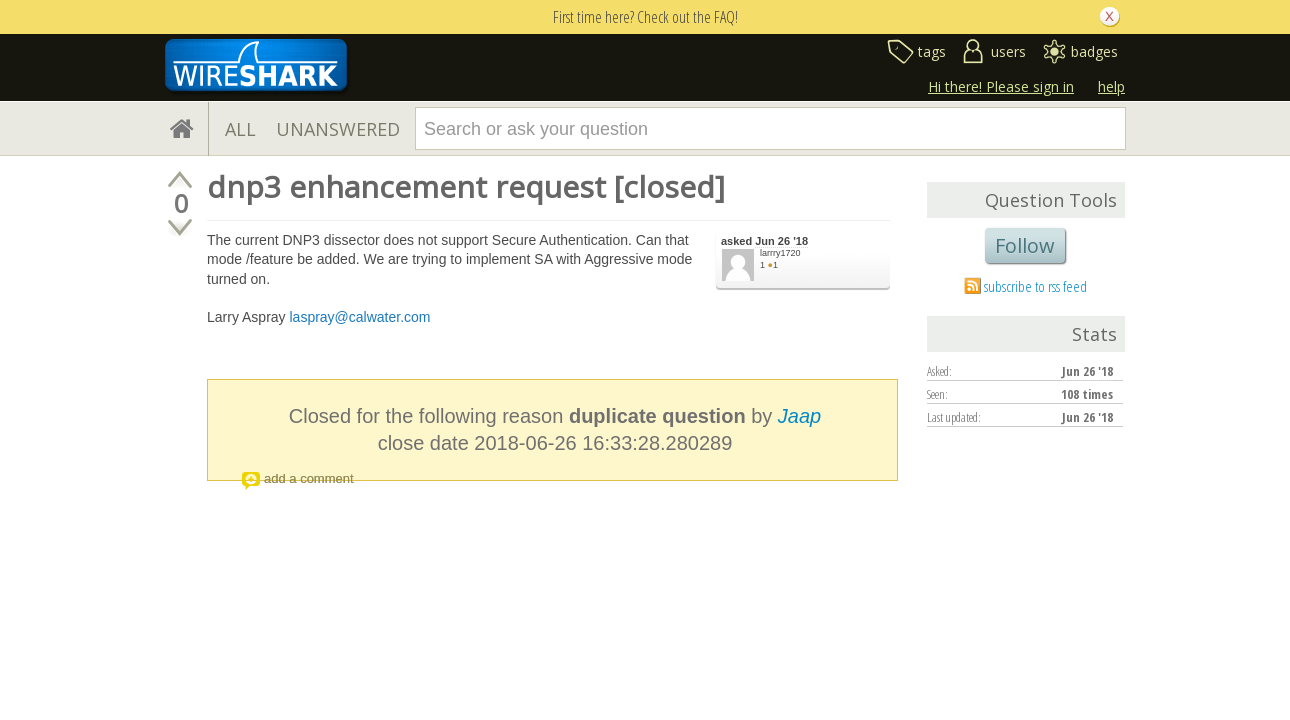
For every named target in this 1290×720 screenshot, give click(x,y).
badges (1094, 51)
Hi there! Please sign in (1001, 86)
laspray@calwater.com (359, 317)
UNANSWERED (338, 129)
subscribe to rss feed (1035, 286)
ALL (240, 129)
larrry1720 (780, 253)
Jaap (799, 416)
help (1111, 86)
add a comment (309, 478)
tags (932, 51)
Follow (1025, 245)
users (1008, 51)
